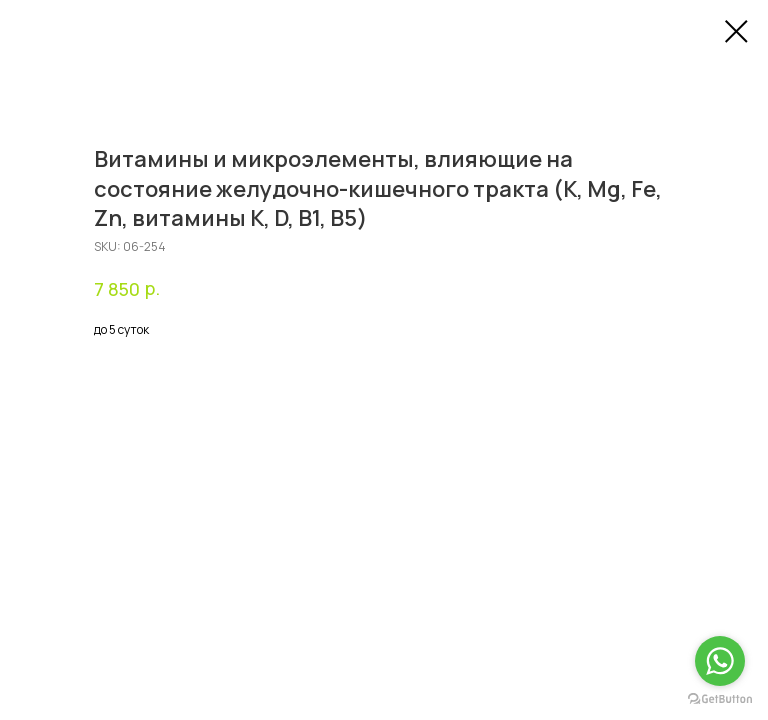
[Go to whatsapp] (720, 661)
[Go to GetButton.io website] (720, 699)
